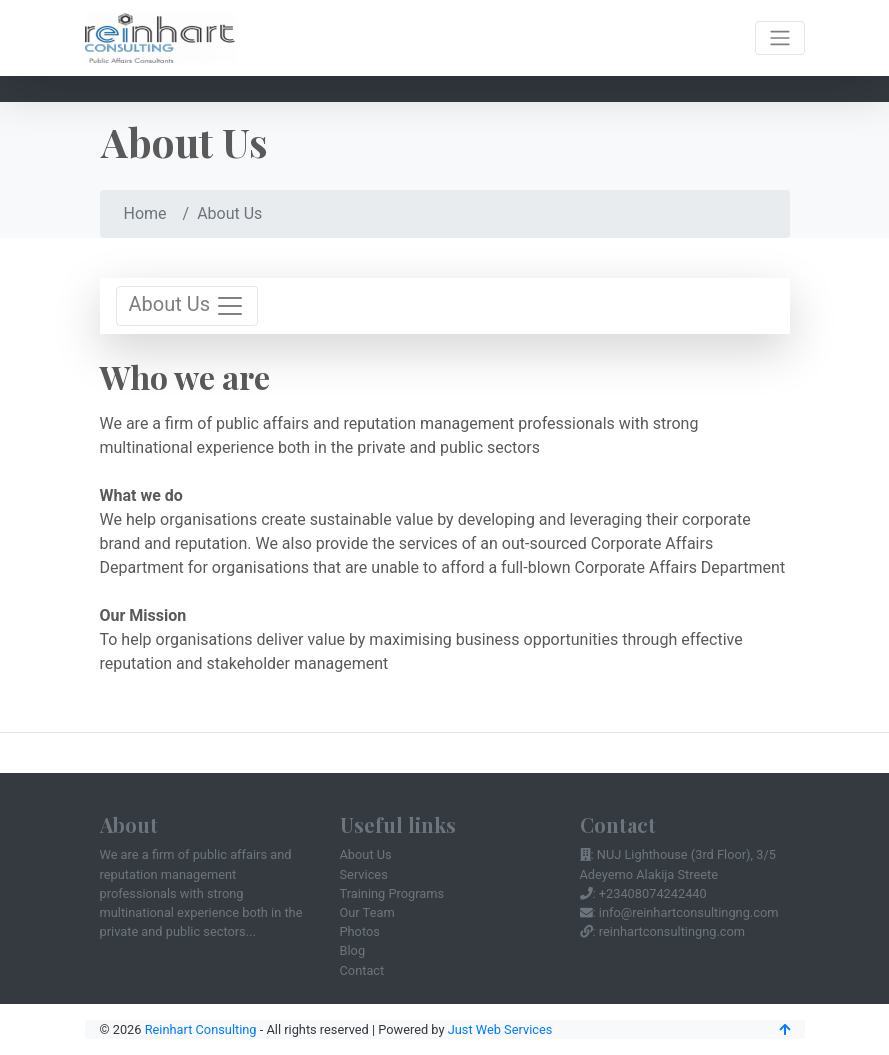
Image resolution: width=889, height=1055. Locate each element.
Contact (362, 970)
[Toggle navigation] (780, 38)
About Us (366, 854)
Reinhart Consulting (201, 1029)
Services (364, 874)
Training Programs (392, 893)
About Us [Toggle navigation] (187, 306)
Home (145, 213)
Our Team (367, 912)
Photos (360, 931)
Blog (353, 950)
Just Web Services (500, 1029)
